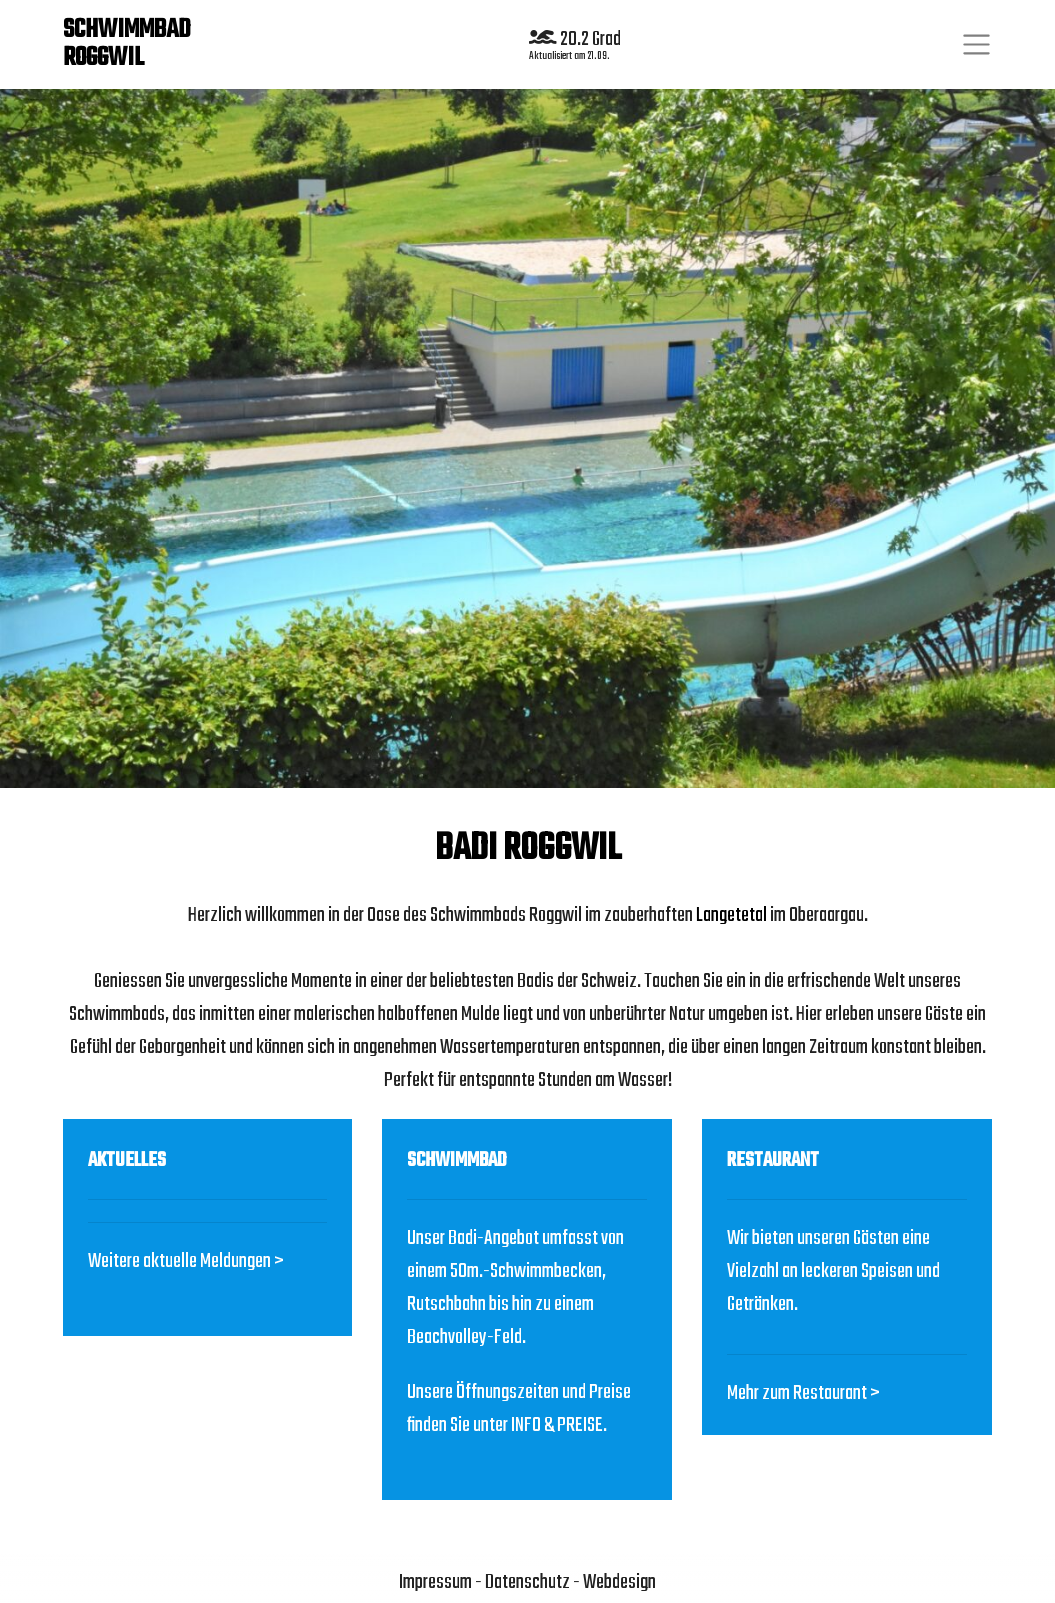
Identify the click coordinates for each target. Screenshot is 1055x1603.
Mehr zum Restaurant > (803, 1393)
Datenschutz (527, 1582)
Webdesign (619, 1582)
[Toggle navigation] (976, 44)
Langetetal (731, 915)
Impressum (435, 1582)
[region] (527, 436)
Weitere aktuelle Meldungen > (186, 1261)
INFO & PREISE (557, 1425)
